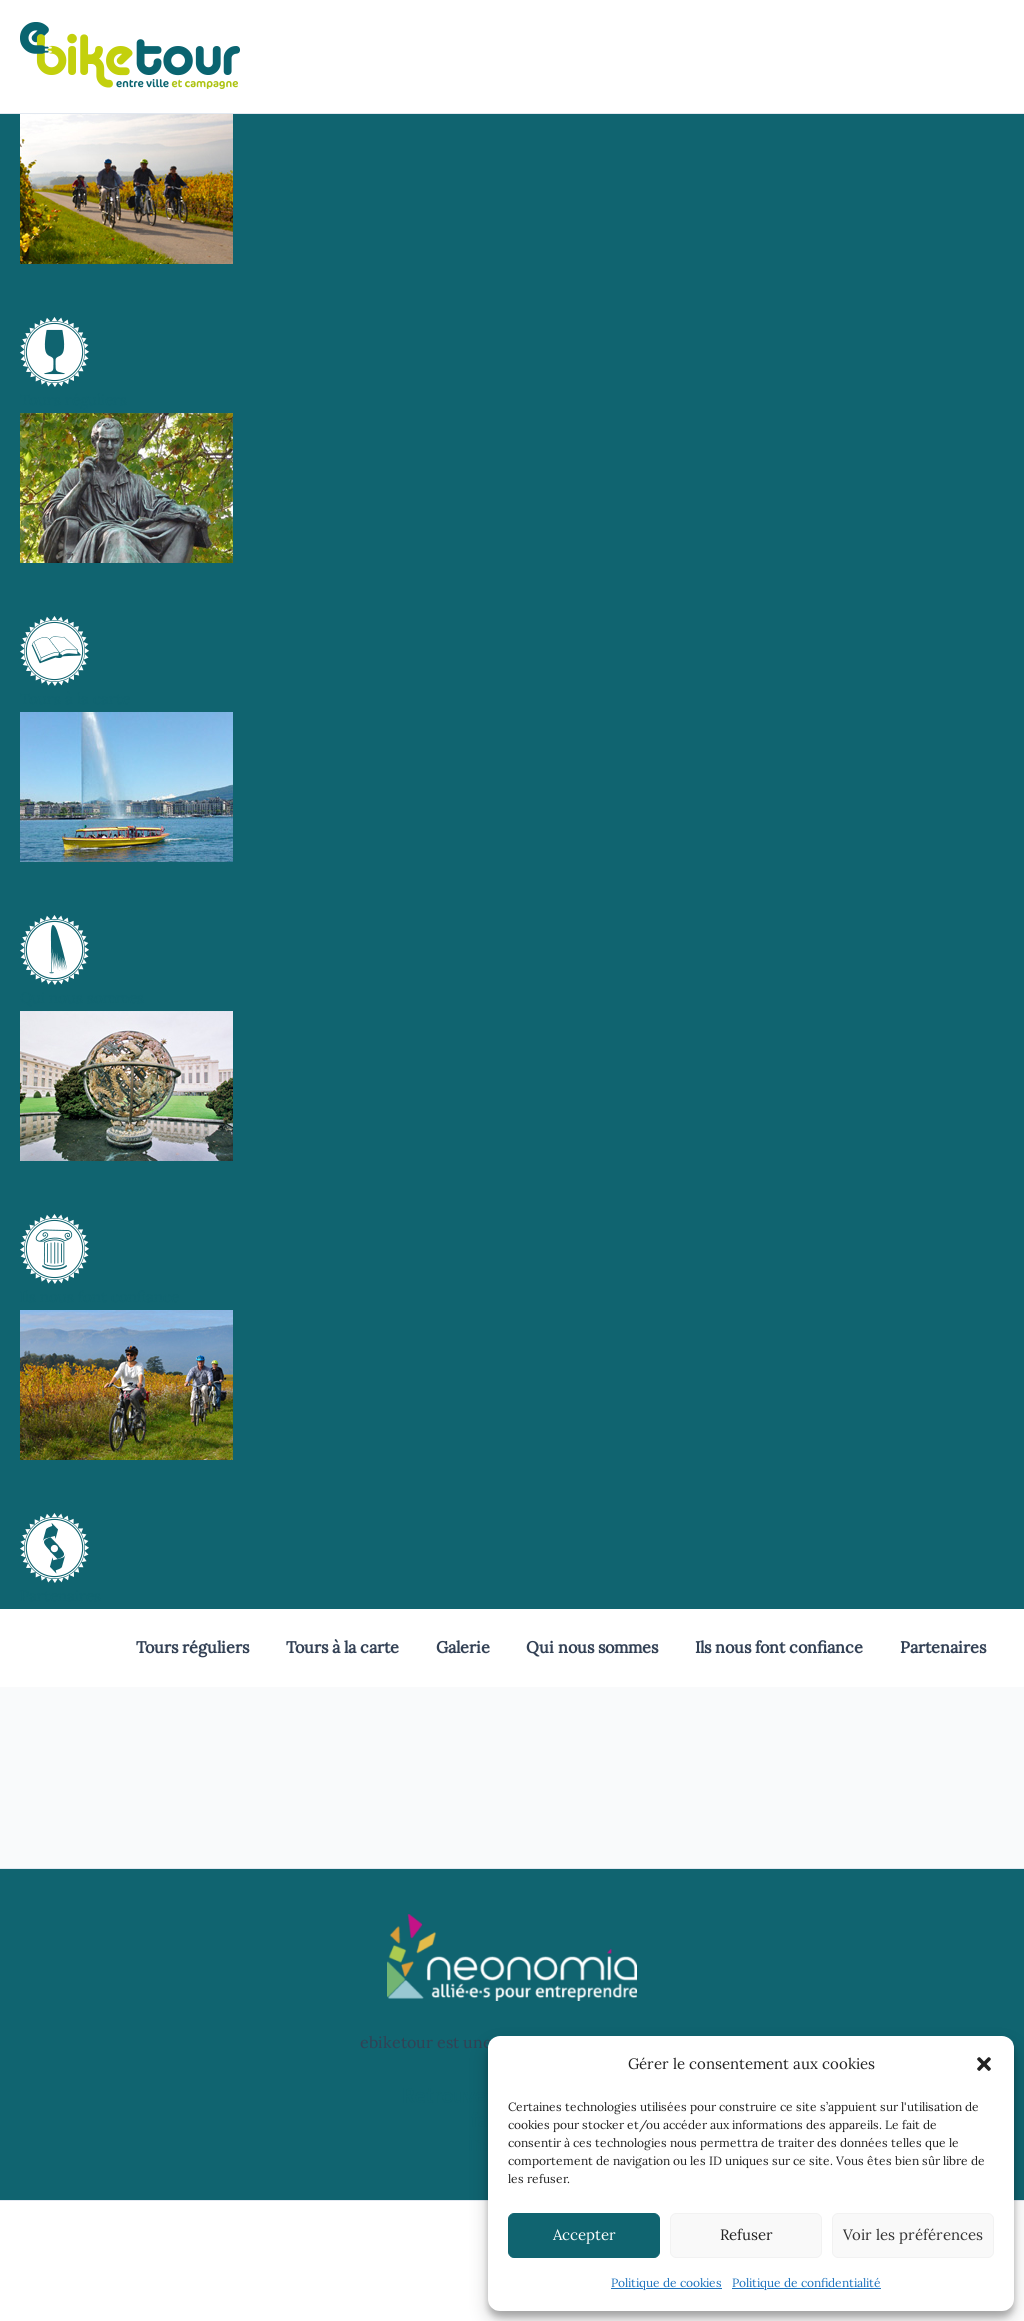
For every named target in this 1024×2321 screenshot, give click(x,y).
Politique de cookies (666, 2282)
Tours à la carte (363, 1647)
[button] (984, 2064)
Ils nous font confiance (786, 1647)
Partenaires (945, 1647)
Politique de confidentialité (806, 2282)
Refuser (746, 2234)
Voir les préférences (913, 2234)
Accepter (584, 2234)
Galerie (479, 1647)
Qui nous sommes (604, 1647)
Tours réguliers (218, 1647)
